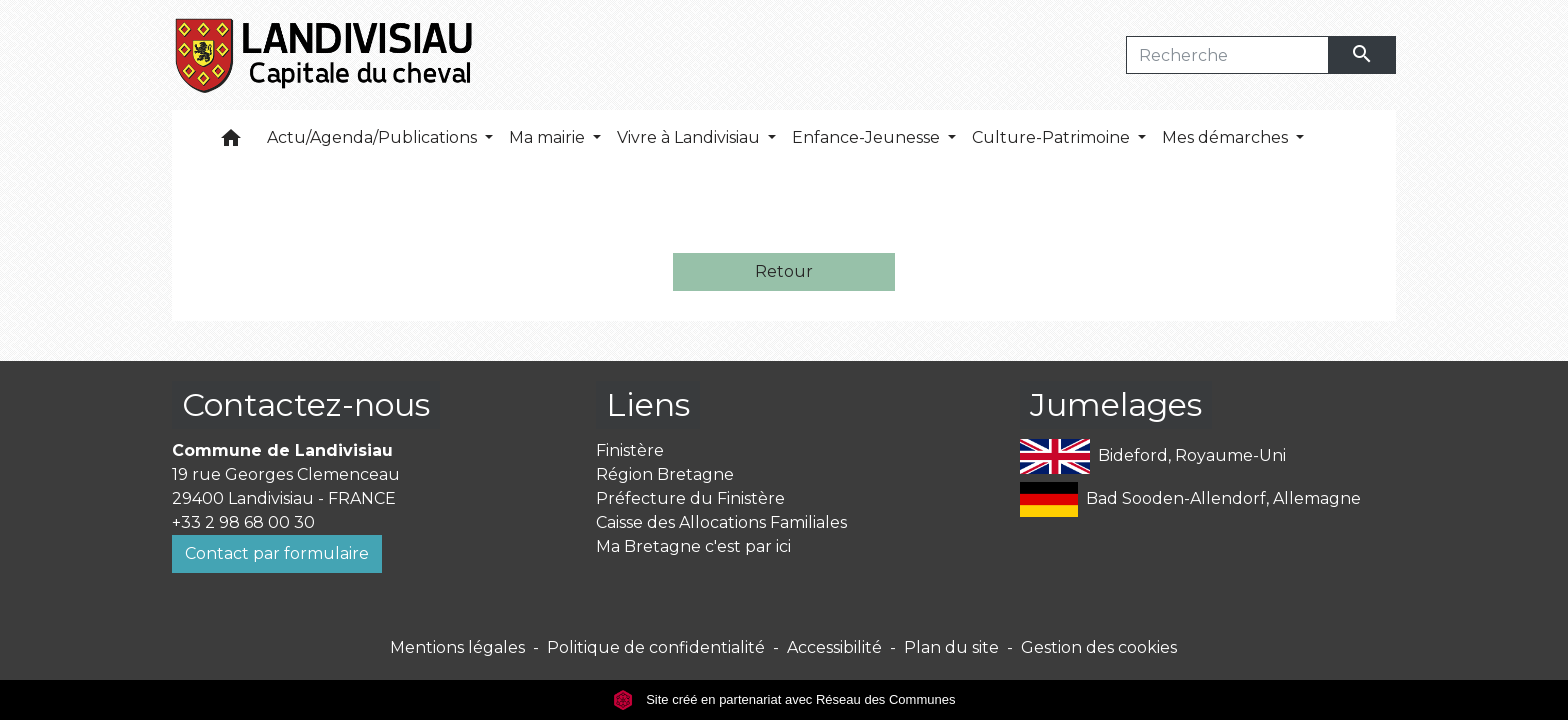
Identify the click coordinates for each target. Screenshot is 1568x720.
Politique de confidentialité (656, 647)
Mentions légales (457, 647)
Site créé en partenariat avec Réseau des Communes (784, 699)
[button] (231, 142)
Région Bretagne (665, 474)
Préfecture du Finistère (690, 498)
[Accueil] (325, 55)
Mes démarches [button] (1227, 137)
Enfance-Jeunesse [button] (868, 137)
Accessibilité (834, 647)
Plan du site (951, 647)
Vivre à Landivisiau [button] (690, 137)
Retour (784, 271)
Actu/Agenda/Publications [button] (374, 137)
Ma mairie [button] (549, 137)
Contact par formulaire (277, 553)
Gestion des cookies (1099, 647)
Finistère (630, 450)
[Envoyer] (1363, 55)
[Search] (1227, 55)
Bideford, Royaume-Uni (1153, 456)
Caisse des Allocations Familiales (721, 522)
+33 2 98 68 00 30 (243, 522)
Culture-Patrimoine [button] (1053, 137)
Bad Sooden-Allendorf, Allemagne (1190, 499)
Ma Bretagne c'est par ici (693, 546)
